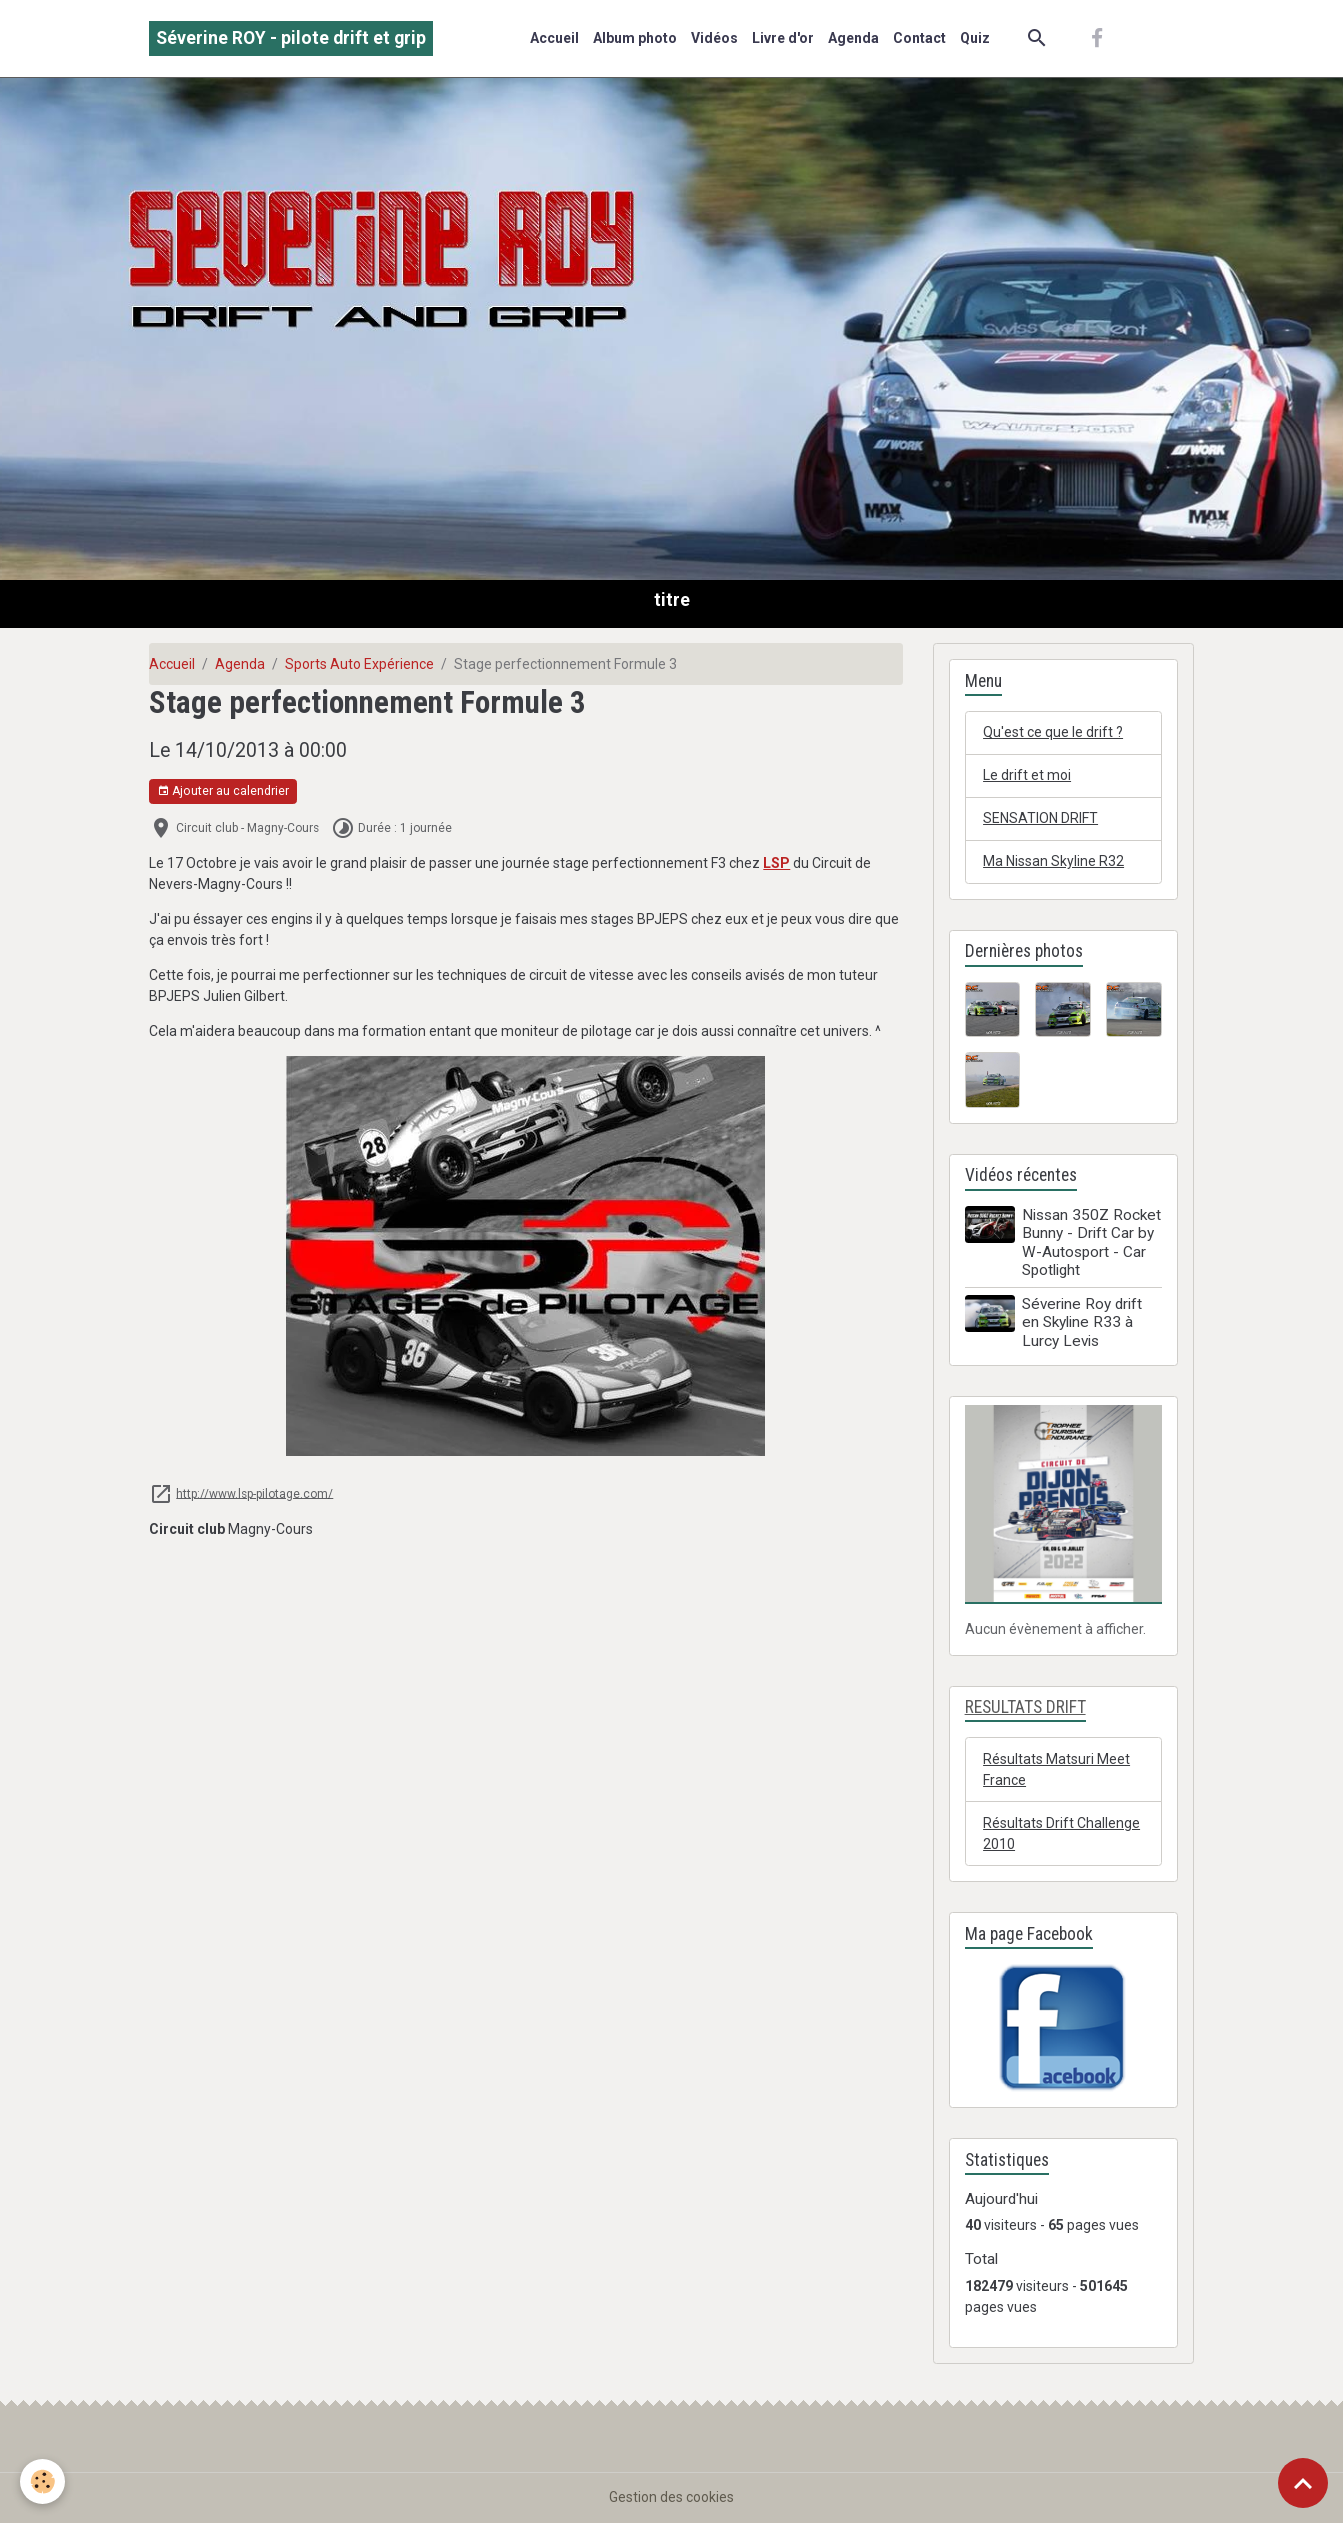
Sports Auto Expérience (359, 664)
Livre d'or (783, 38)
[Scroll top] (1303, 2483)
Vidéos (714, 38)
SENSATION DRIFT (1040, 818)
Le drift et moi (1027, 775)
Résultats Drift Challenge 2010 (1061, 1833)
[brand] (291, 38)
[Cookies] (42, 2481)
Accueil (554, 38)
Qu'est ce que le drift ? (1053, 732)
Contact (919, 38)
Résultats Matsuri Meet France (1056, 1769)
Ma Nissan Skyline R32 (1053, 861)
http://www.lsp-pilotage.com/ (254, 1493)
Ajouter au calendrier (223, 791)
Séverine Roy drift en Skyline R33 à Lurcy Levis (1082, 1322)
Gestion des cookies (671, 2497)
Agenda (853, 38)
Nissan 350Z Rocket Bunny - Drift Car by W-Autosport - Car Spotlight (1091, 1242)
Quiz (975, 38)
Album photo (635, 38)
